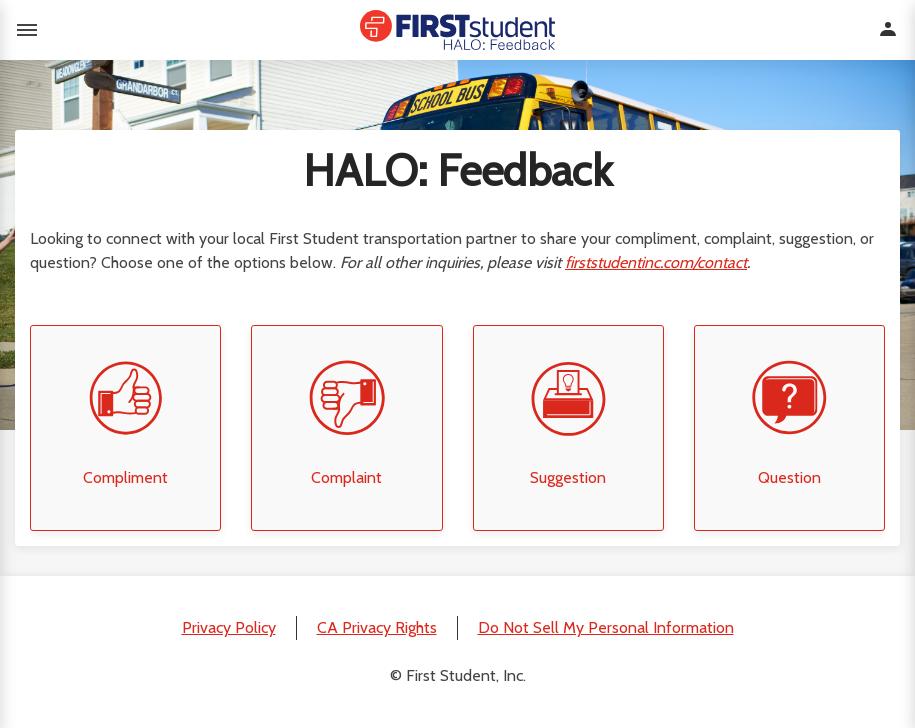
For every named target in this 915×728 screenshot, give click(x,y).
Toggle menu (27, 30)
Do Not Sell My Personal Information (606, 627)
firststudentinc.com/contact (656, 262)
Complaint (346, 477)
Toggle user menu (888, 29)
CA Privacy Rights (377, 627)
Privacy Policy (229, 627)
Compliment (125, 477)
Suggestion (568, 477)
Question (789, 477)
